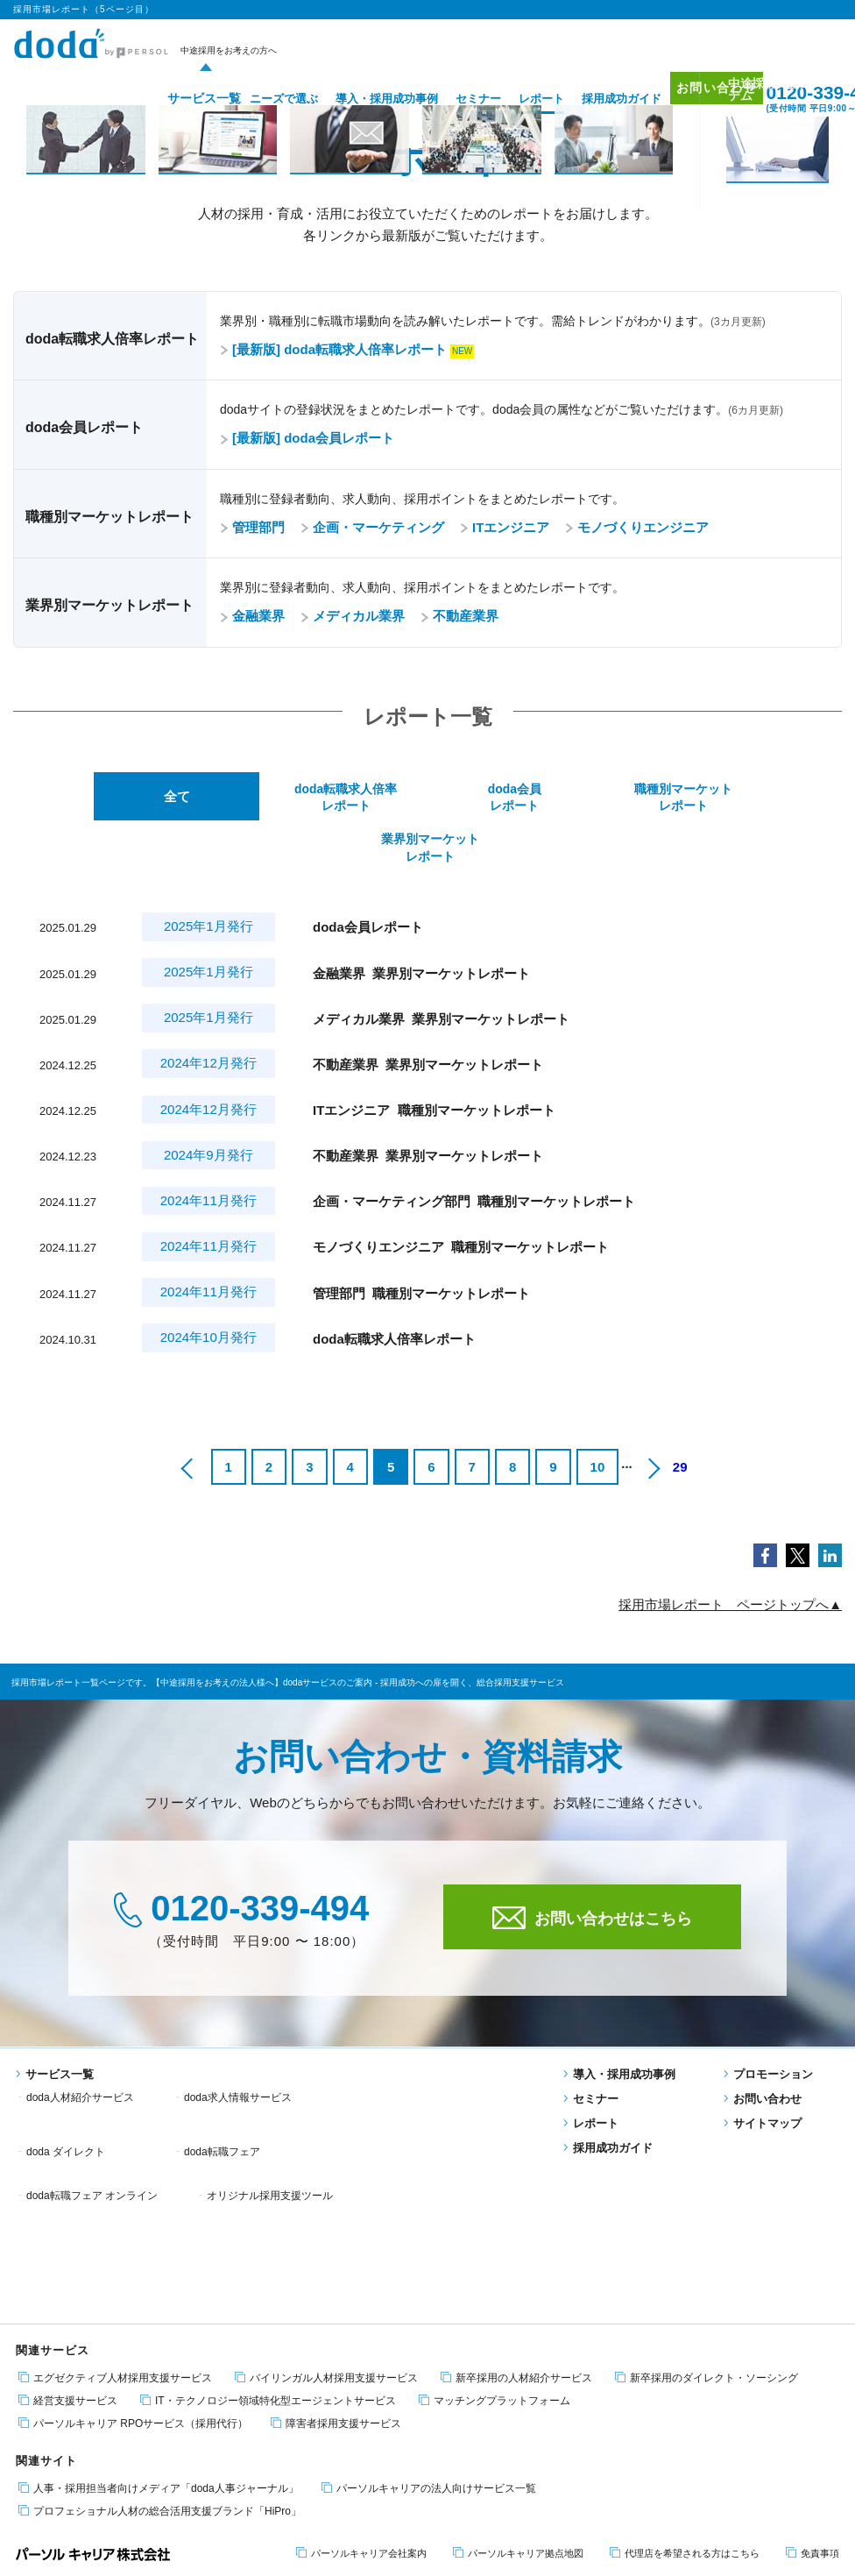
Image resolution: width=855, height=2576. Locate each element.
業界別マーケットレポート (756, 798)
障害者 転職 (152, 2435)
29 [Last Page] (680, 1418)
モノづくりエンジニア (637, 527)
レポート (515, 98)
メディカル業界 (352, 615)
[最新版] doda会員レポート (307, 437)
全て (98, 798)
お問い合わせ (699, 97)
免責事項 (812, 2354)
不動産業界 (459, 615)
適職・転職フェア (325, 2435)
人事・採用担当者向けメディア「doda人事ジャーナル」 (158, 2289)
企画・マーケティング (372, 527)
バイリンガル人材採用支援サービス (326, 2178)
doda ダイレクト (403, 2048)
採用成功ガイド (595, 98)
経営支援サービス (67, 2201)
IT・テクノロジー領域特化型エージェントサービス (268, 2201)
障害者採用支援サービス (336, 2224)
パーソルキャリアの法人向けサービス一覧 (429, 2289)
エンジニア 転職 (81, 2435)
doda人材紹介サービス (80, 2048)
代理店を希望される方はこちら (685, 2354)
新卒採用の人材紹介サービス (516, 2178)
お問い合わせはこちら (592, 1868)
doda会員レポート (427, 798)
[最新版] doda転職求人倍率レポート (333, 349)
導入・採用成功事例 (360, 98)
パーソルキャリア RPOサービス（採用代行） (133, 2224)
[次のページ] (652, 1418)
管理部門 (252, 527)
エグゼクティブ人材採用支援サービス (115, 2178)
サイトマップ (763, 2075)
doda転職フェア (64, 2071)
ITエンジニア (504, 527)
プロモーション (768, 2026)
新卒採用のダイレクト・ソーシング (706, 2178)
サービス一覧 (172, 98)
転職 (25, 2435)
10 (597, 1418)
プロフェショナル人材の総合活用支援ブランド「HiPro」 (159, 2311)
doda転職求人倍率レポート (262, 798)
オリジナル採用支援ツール (427, 2071)
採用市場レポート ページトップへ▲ (730, 1556)
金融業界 (252, 615)
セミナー (452, 98)
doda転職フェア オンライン (249, 2071)
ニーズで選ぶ (257, 98)
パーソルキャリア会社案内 (361, 2354)
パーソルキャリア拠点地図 (518, 2354)
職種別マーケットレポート (591, 798)
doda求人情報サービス (238, 2048)
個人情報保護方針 (109, 2511)
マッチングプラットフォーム (494, 2201)
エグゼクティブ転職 (232, 2435)
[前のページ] (188, 1418)
